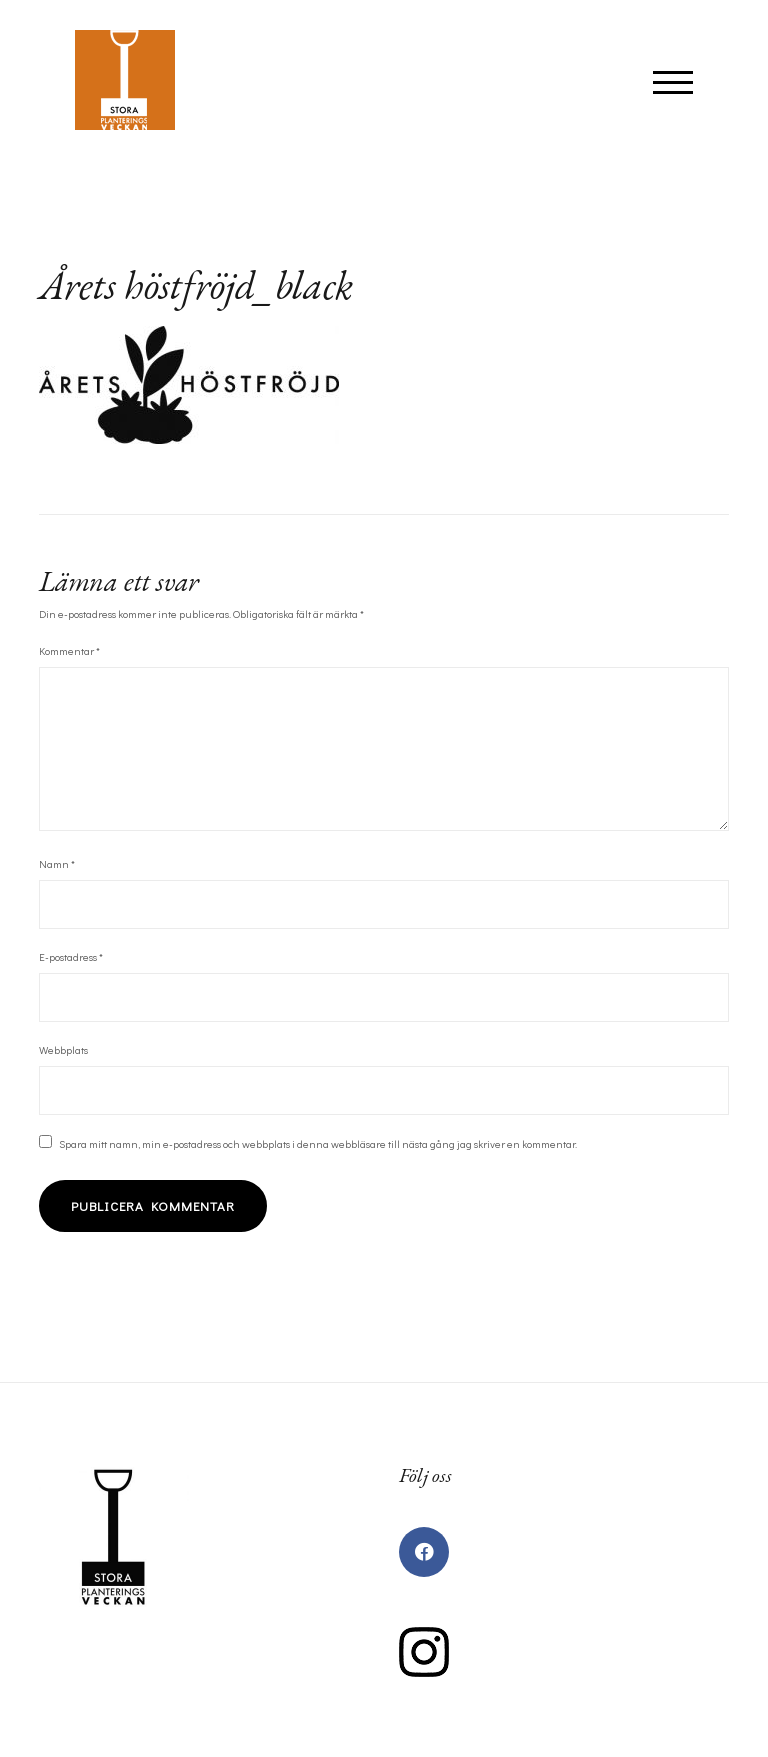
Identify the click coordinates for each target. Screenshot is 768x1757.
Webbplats (63, 1049)
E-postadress (71, 956)
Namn (57, 863)
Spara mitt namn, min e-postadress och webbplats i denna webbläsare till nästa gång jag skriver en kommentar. (318, 1143)
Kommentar (69, 650)
